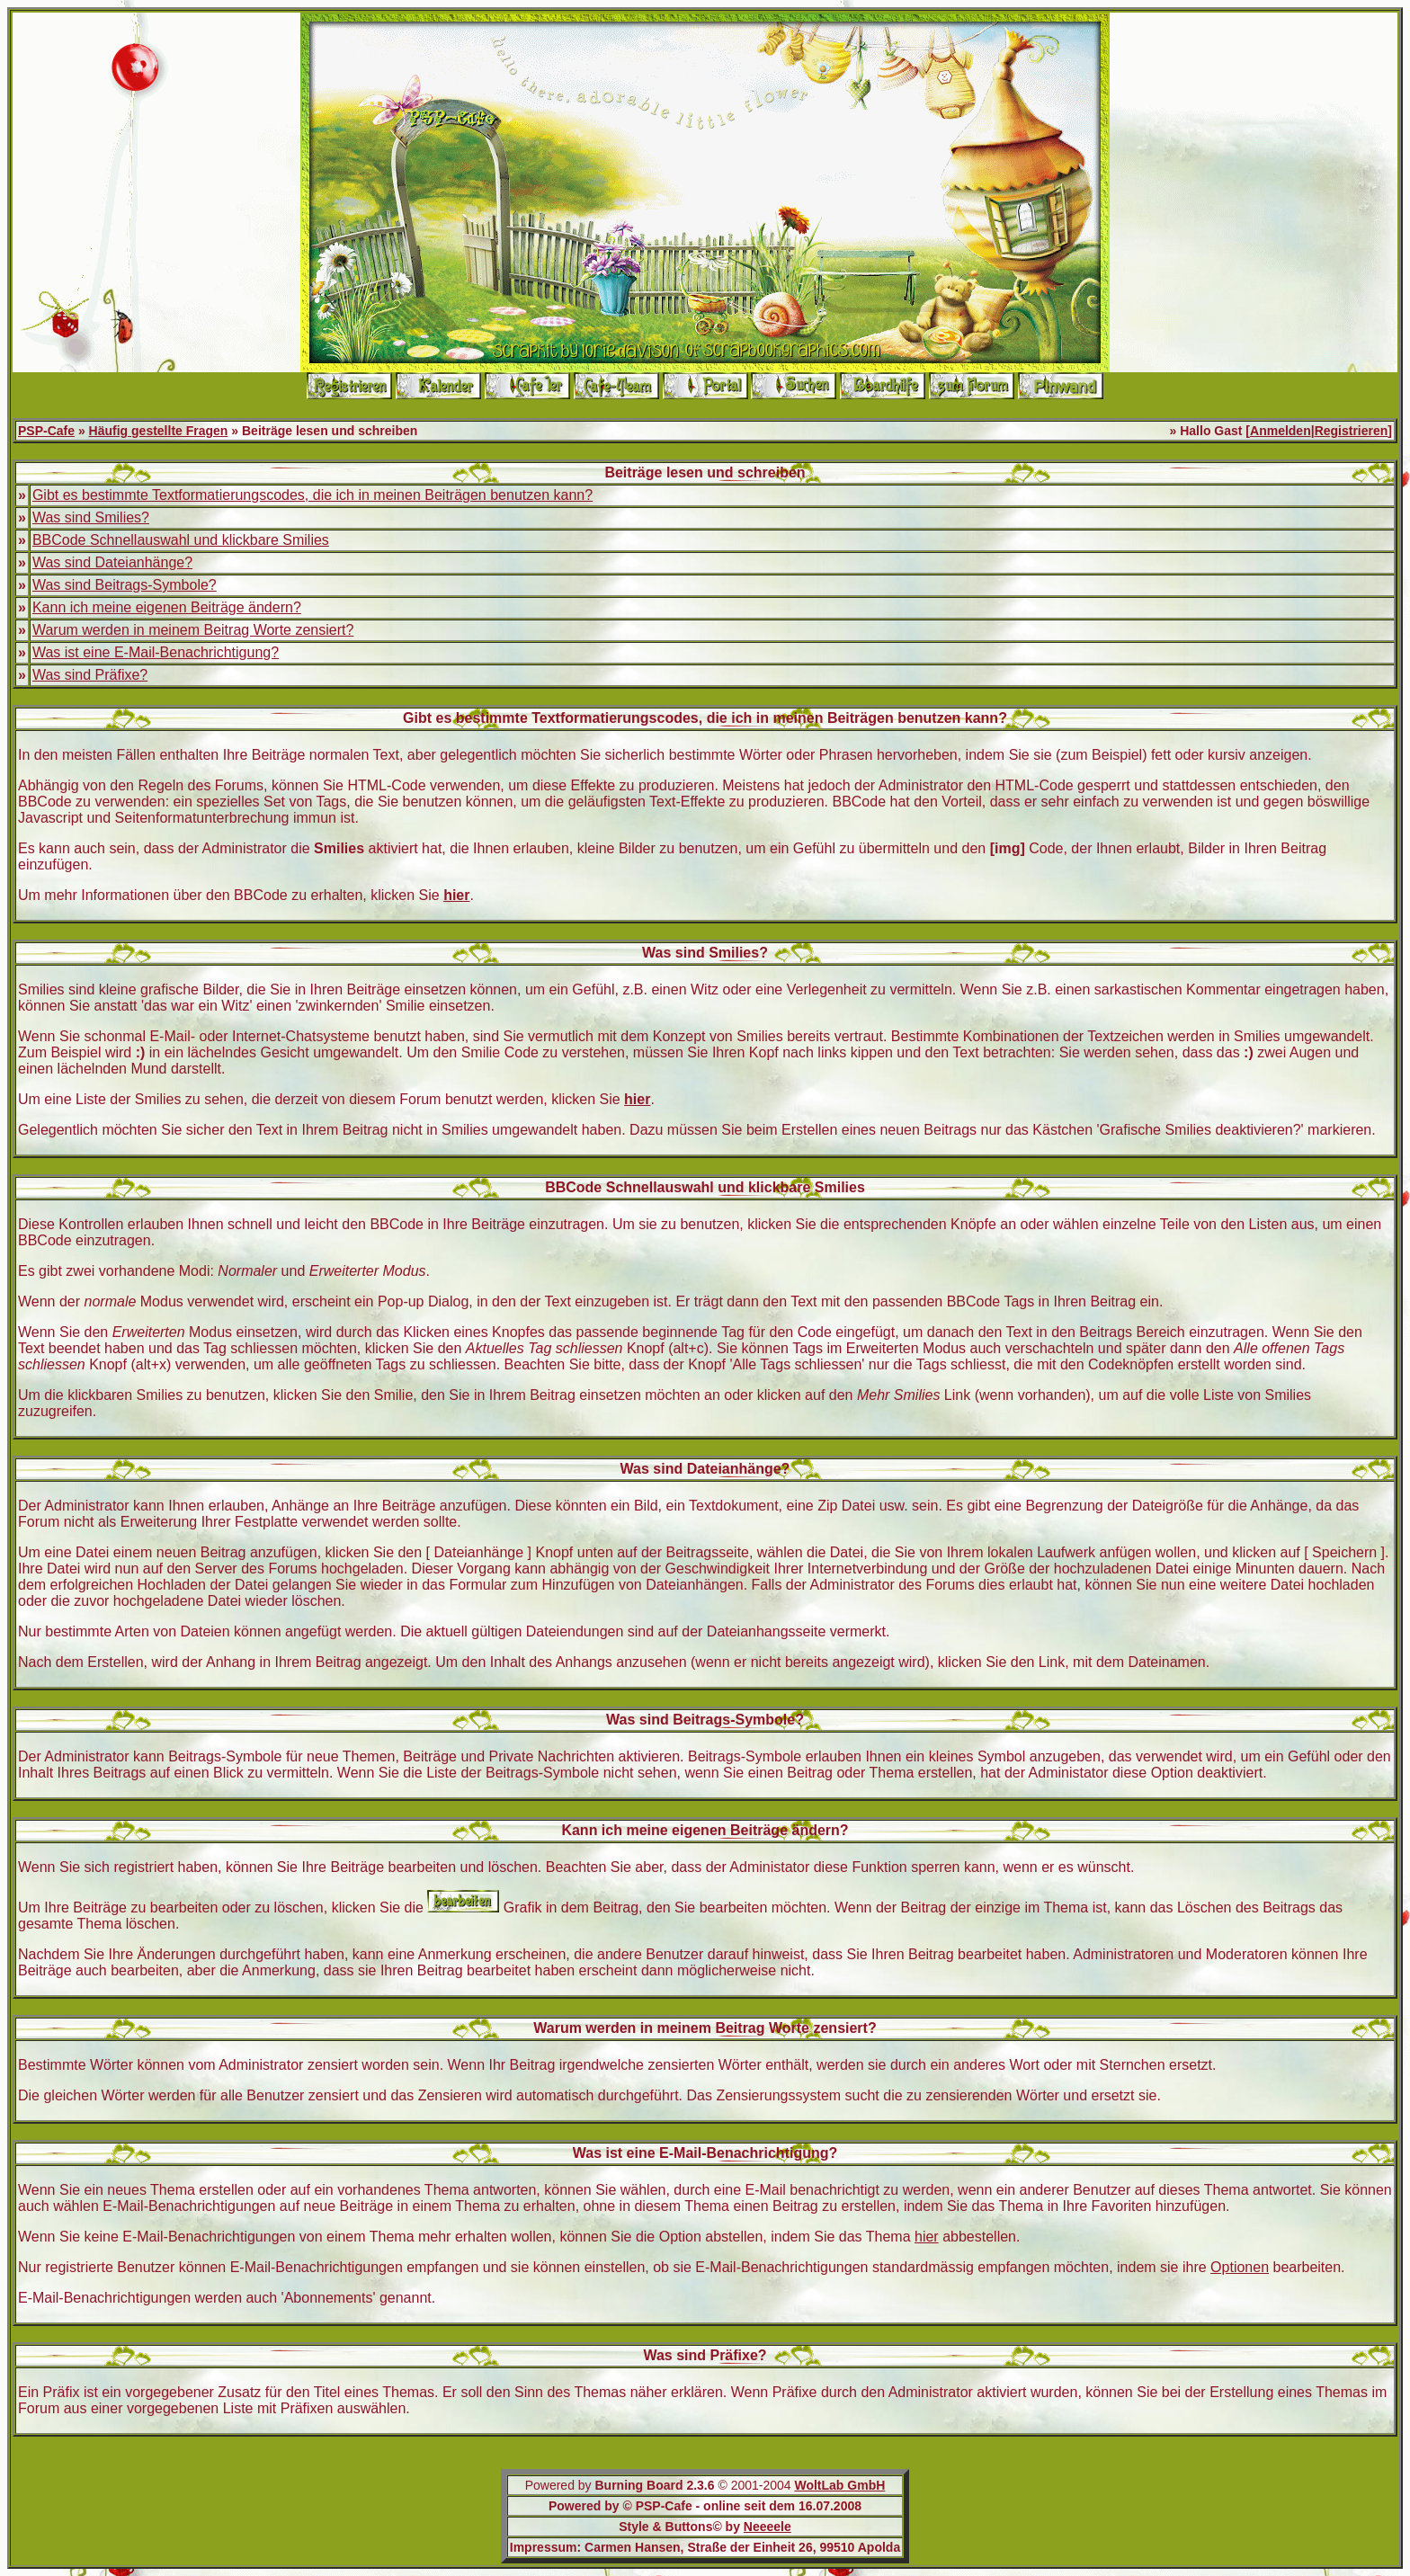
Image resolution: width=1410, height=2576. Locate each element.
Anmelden (1280, 430)
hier (927, 2236)
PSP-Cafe (46, 430)
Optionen (1239, 2267)
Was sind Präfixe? (89, 674)
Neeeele (767, 2526)
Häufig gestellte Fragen (158, 430)
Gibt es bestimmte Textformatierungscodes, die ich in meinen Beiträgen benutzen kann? (312, 495)
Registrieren (1351, 430)
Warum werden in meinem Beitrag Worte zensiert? (192, 629)
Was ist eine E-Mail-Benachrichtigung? (155, 652)
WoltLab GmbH (839, 2485)
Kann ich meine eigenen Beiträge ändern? (166, 607)
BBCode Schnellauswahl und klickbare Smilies (180, 540)
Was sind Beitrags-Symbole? (124, 585)
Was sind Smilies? (90, 517)
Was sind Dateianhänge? (112, 562)
